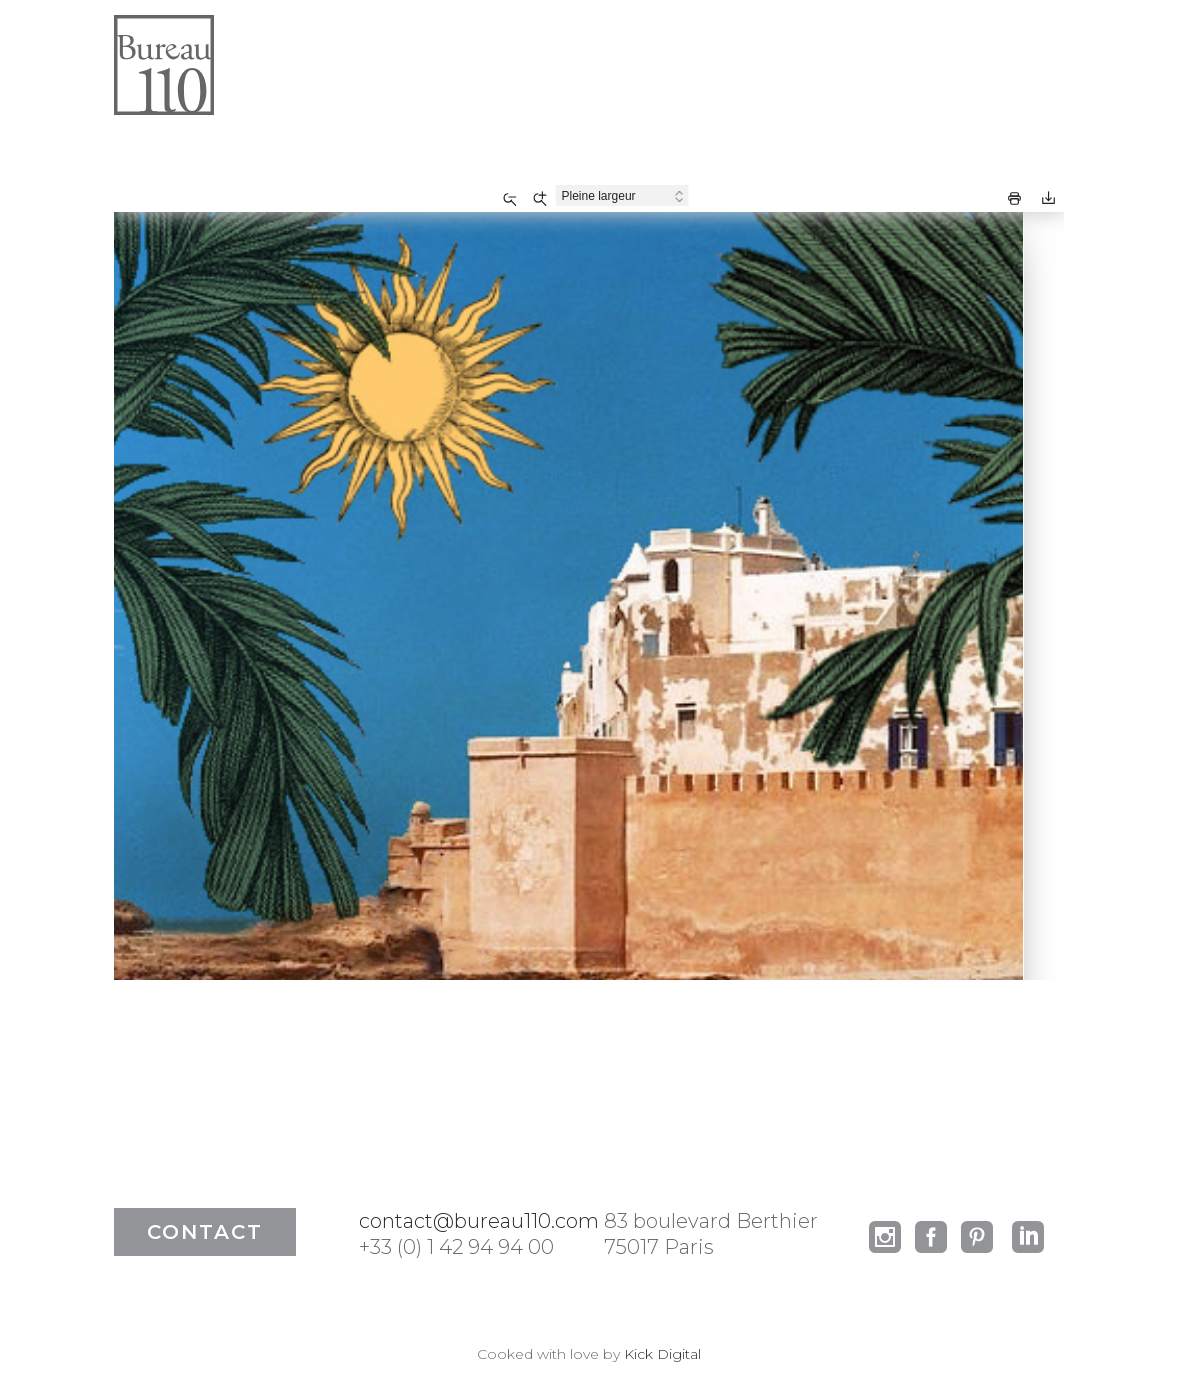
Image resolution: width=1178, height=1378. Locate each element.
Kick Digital (662, 1354)
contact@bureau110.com (479, 1221)
